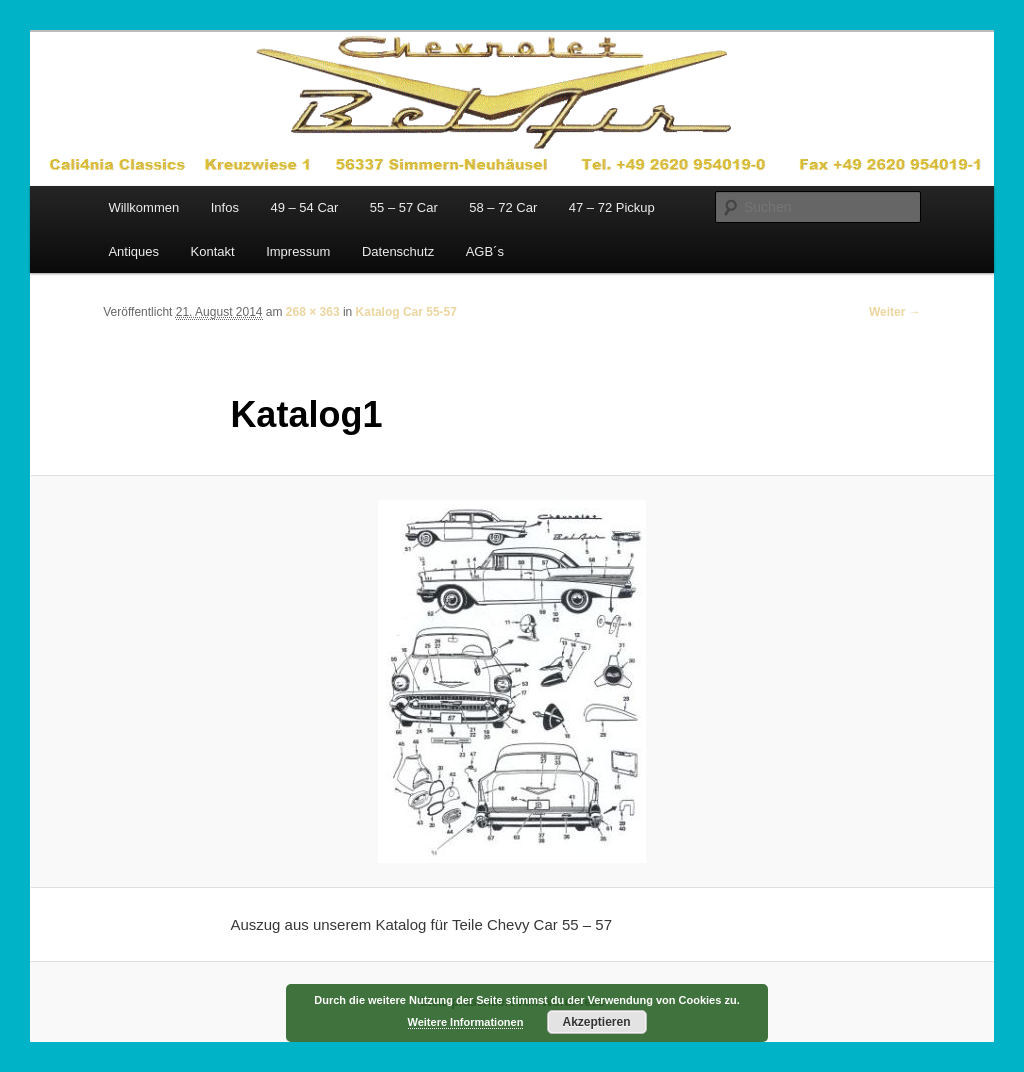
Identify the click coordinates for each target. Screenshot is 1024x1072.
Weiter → (895, 312)
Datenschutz (398, 251)
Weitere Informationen (466, 1022)
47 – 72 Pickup (612, 207)
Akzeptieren (596, 1022)
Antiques (133, 251)
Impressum (298, 251)
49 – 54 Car (304, 207)
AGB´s (485, 251)
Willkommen (143, 207)
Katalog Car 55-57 (406, 312)
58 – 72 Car (503, 207)
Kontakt (213, 251)
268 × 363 (313, 312)
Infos (225, 207)
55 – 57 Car (404, 207)
